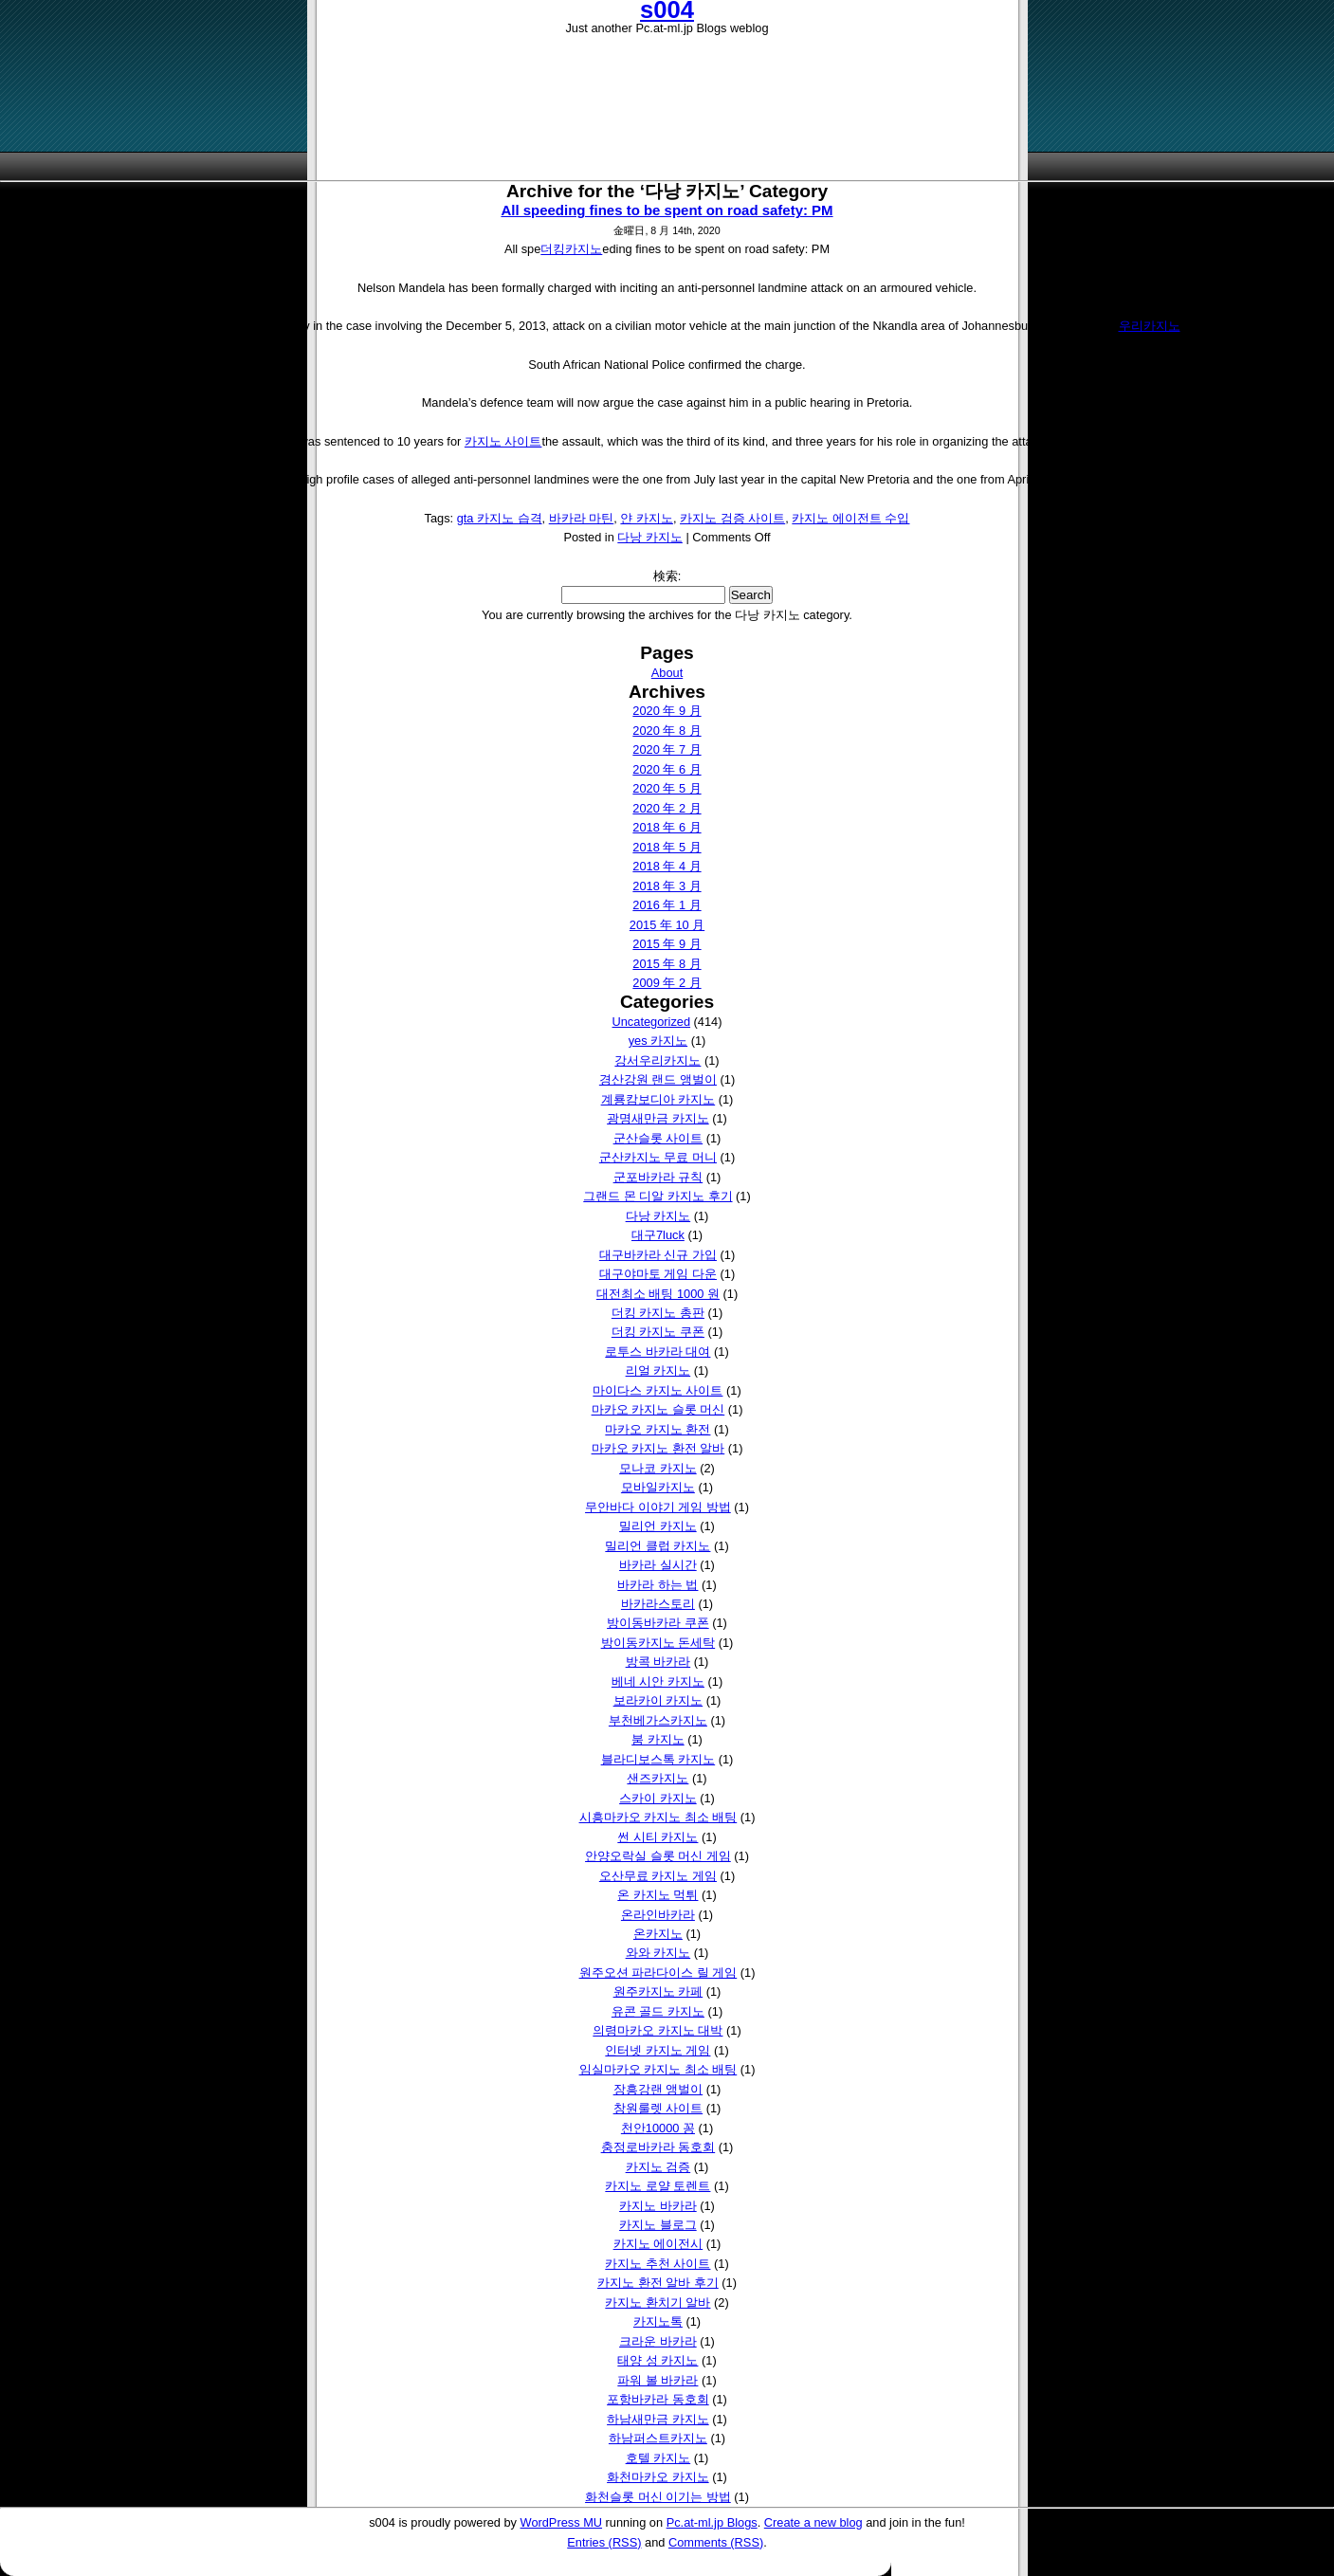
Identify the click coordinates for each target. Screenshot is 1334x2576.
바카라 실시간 (658, 1565)
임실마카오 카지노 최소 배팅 (658, 2069)
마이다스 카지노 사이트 (657, 1390)
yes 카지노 (658, 1040)
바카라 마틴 (581, 518)
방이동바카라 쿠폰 (658, 1623)
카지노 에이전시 (658, 2244)
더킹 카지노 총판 (658, 1313)
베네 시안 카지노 (658, 1681)
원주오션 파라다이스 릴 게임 (658, 1972)
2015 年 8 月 (666, 964)
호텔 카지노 (658, 2458)
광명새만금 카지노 (658, 1118)
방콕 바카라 (658, 1661)
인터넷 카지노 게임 (657, 2050)
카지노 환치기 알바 (657, 2302)
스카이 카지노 (658, 1798)
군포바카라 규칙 (658, 1177)
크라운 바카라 (658, 2341)
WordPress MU (562, 2522)
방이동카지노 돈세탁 (658, 1642)
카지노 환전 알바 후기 (658, 2282)
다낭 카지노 (650, 537)
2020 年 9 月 (666, 710)
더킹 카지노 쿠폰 (658, 1332)
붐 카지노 (658, 1739)
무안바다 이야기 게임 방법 (658, 1507)
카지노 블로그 (658, 2225)
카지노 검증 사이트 (732, 518)
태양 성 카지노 (657, 2360)
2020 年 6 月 (666, 769)
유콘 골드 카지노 (658, 2011)
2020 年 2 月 (666, 808)
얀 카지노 (646, 518)
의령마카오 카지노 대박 (657, 2030)
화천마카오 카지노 (658, 2477)
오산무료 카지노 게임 (658, 1876)
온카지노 (658, 1934)
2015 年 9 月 (666, 944)
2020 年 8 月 (666, 730)
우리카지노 (1149, 326)
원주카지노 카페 (658, 1991)
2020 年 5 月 (666, 788)
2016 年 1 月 (666, 905)
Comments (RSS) (715, 2542)
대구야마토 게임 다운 (658, 1274)
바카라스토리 (658, 1604)
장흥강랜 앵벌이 (658, 2089)
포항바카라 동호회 (658, 2399)
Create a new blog (813, 2522)
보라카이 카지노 (658, 1700)
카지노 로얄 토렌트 (657, 2186)
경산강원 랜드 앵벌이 (658, 1079)
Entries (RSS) (604, 2542)
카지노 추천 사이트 (657, 2263)
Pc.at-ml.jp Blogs (712, 2522)
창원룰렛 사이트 (658, 2108)
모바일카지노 (658, 1487)
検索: (667, 576)
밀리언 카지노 (658, 1526)
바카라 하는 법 (657, 1585)
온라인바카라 (658, 1915)
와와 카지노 (658, 1953)
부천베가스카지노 (658, 1720)
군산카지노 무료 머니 (658, 1157)
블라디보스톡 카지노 (658, 1759)
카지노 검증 (658, 2167)
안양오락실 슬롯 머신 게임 (658, 1856)
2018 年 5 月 (666, 847)
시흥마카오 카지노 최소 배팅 (658, 1817)
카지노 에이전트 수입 (850, 518)
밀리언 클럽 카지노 (657, 1546)
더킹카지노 (571, 249)
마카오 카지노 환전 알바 (658, 1448)
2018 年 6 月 (666, 827)
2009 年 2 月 (666, 983)
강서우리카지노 (657, 1060)
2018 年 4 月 (666, 866)
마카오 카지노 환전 (657, 1429)
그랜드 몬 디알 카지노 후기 (657, 1196)
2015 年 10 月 (667, 925)
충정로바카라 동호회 (658, 2147)
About (667, 673)
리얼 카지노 (658, 1370)
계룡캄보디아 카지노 (658, 1099)
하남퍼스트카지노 (658, 2438)
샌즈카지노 (657, 1778)
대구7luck (658, 1235)
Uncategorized (651, 1021)
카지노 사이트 (503, 441)
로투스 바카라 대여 (657, 1351)
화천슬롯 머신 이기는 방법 (658, 2497)
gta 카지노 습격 (499, 518)
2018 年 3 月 (666, 886)
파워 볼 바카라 (657, 2380)
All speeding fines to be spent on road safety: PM (666, 210)
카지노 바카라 (658, 2206)
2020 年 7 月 (666, 749)
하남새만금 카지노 (658, 2419)
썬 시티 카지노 (657, 1837)
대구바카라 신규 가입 (658, 1255)
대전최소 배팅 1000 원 (658, 1294)
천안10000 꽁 (658, 2128)
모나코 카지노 (658, 1468)
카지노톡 (658, 2321)
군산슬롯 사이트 (658, 1138)
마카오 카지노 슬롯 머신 (658, 1409)
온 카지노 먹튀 (657, 1895)
